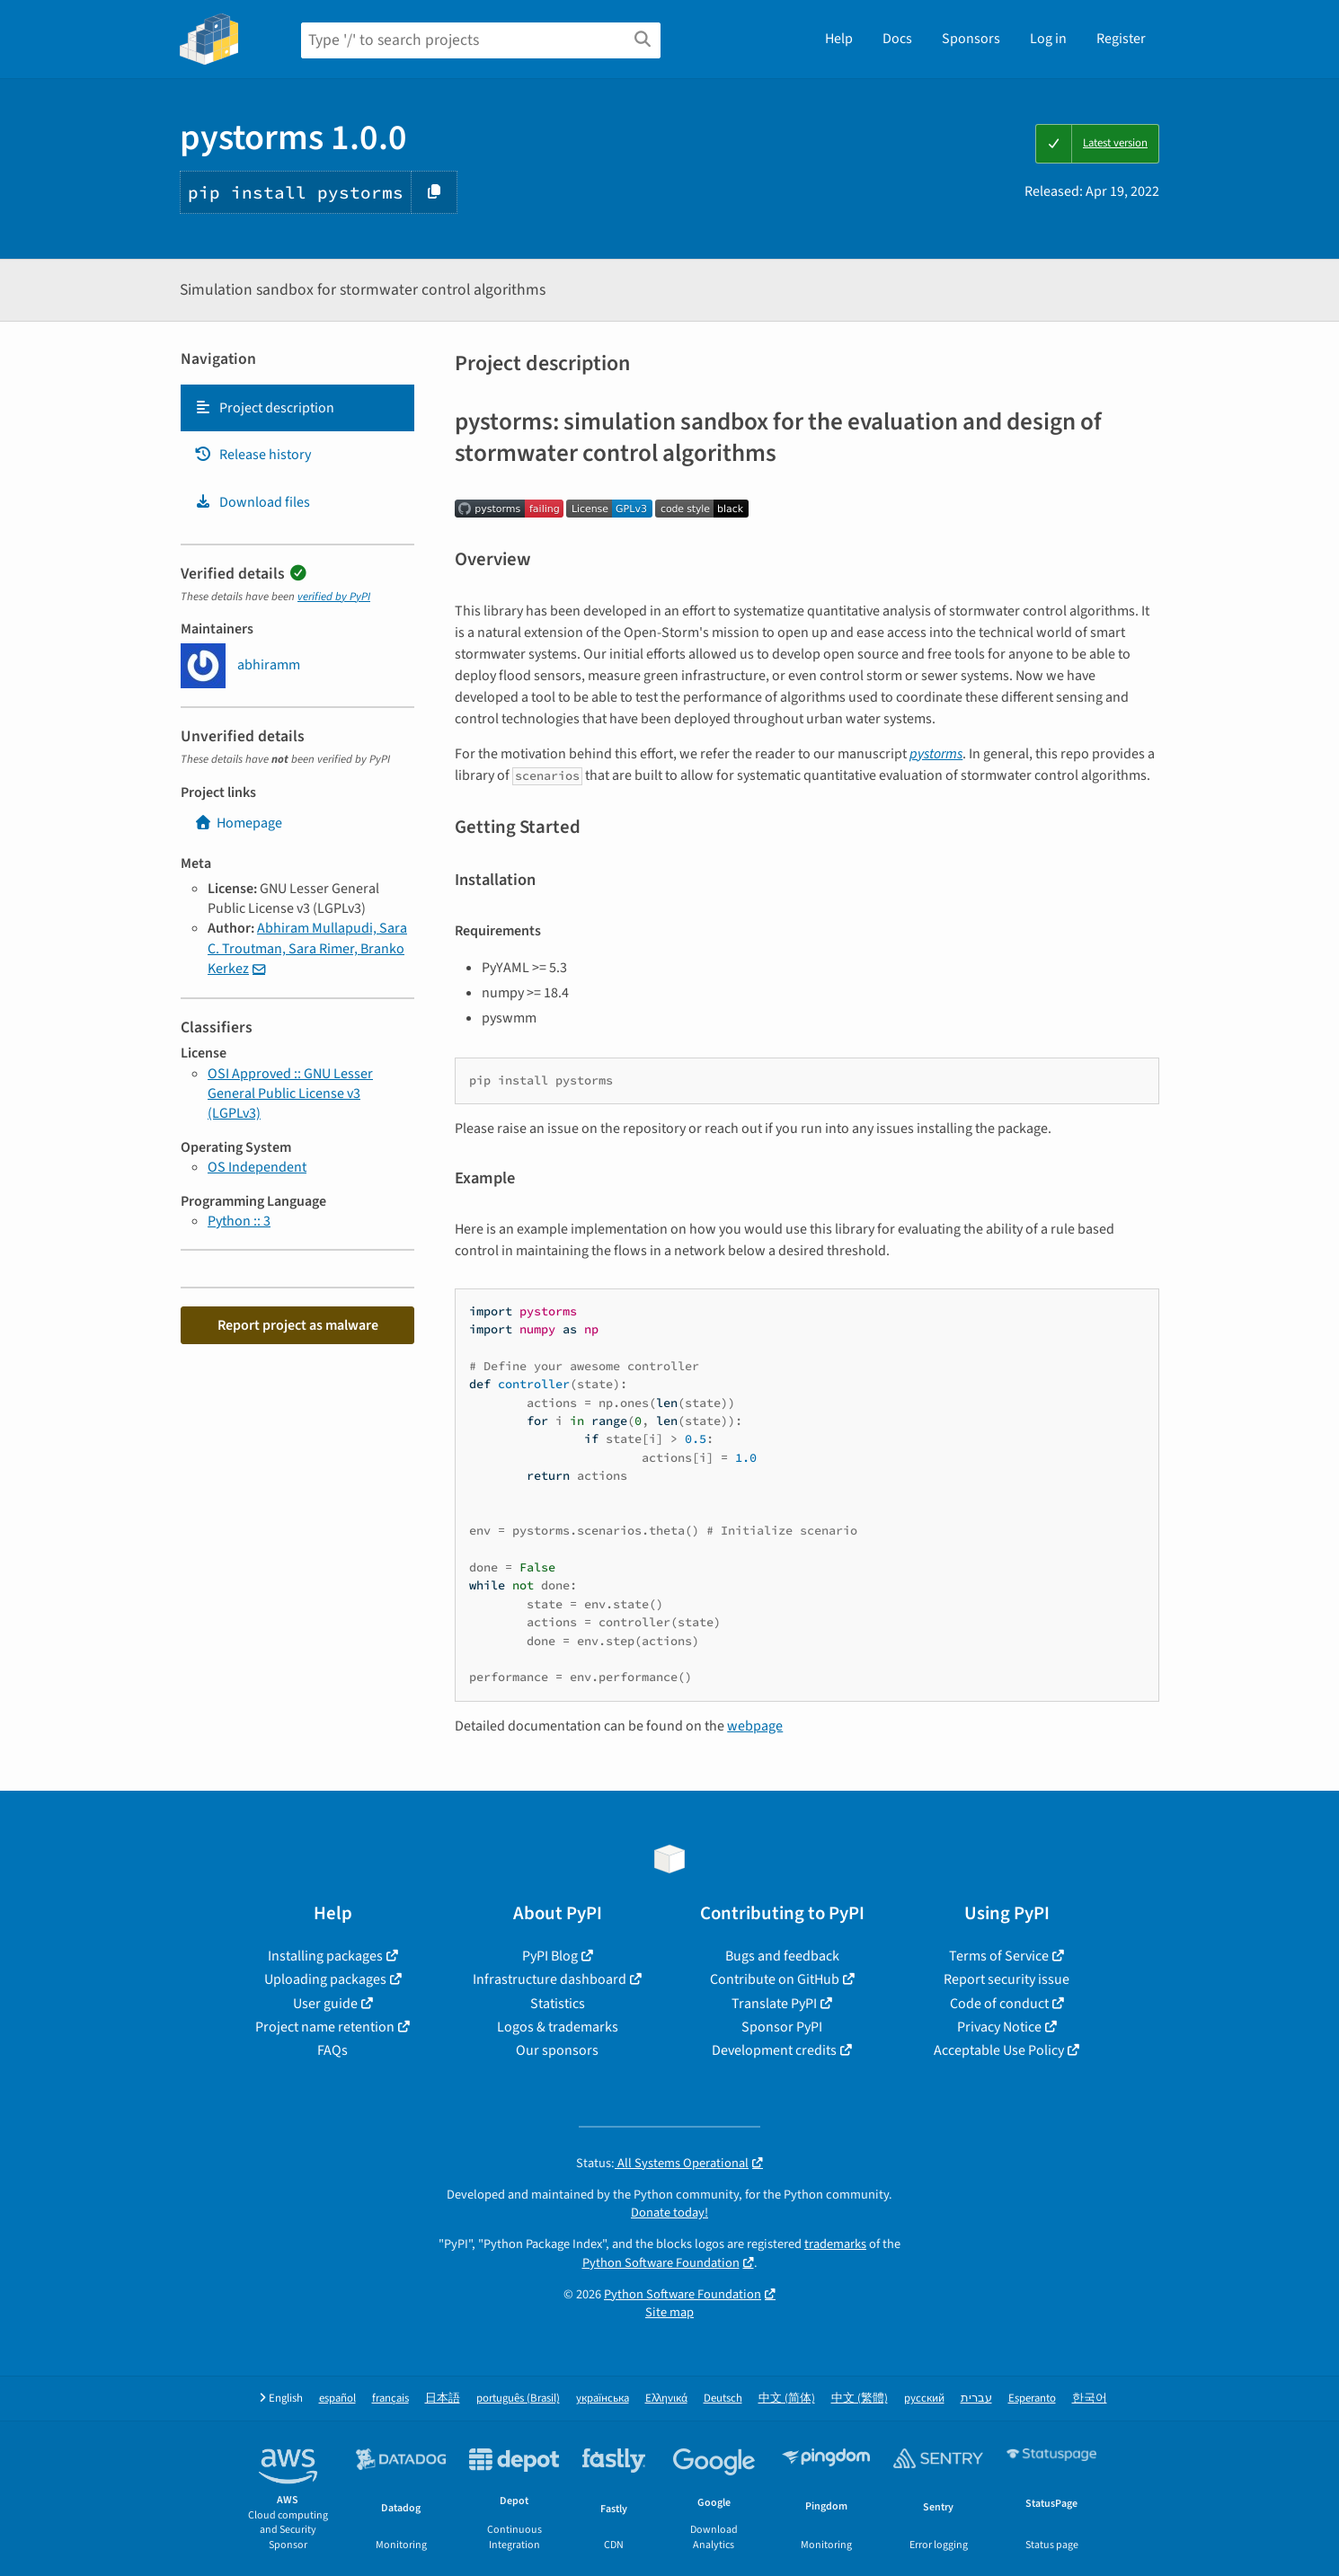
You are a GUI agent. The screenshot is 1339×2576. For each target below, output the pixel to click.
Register (1121, 39)
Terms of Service (999, 1956)
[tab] (297, 408)
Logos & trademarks (557, 2027)
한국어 (1089, 2398)
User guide (325, 2004)
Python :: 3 (239, 1221)
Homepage (238, 823)
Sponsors (971, 39)
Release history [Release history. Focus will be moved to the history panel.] (252, 455)
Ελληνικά (666, 2398)
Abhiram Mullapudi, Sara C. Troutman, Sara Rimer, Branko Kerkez (307, 948)
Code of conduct (999, 2004)
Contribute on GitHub (774, 1979)
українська (602, 2398)
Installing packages (325, 1956)
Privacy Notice (999, 2027)
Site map (669, 2312)
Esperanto (1032, 2398)
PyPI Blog (550, 1956)
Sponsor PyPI (781, 2027)
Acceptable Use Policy (999, 2050)
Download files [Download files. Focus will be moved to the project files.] (252, 502)
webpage (755, 1726)
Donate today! (669, 2212)
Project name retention (325, 2027)
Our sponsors (557, 2050)
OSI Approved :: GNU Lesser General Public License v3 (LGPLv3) (290, 1094)
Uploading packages (325, 1979)
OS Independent (257, 1167)
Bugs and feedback (782, 1956)
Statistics (557, 2004)
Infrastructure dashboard (549, 1979)
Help (839, 39)
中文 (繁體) (859, 2398)
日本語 (442, 2398)
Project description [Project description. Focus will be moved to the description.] (264, 408)
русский (924, 2398)
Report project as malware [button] (297, 1325)
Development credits (774, 2050)
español (337, 2398)
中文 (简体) (786, 2398)
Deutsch (723, 2398)
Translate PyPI (774, 2004)
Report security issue (1006, 1979)
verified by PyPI (333, 597)
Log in (1048, 39)
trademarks (835, 2244)
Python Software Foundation (661, 2262)
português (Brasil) (518, 2398)
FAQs (332, 2050)
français (390, 2398)
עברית (976, 2398)
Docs (897, 39)
